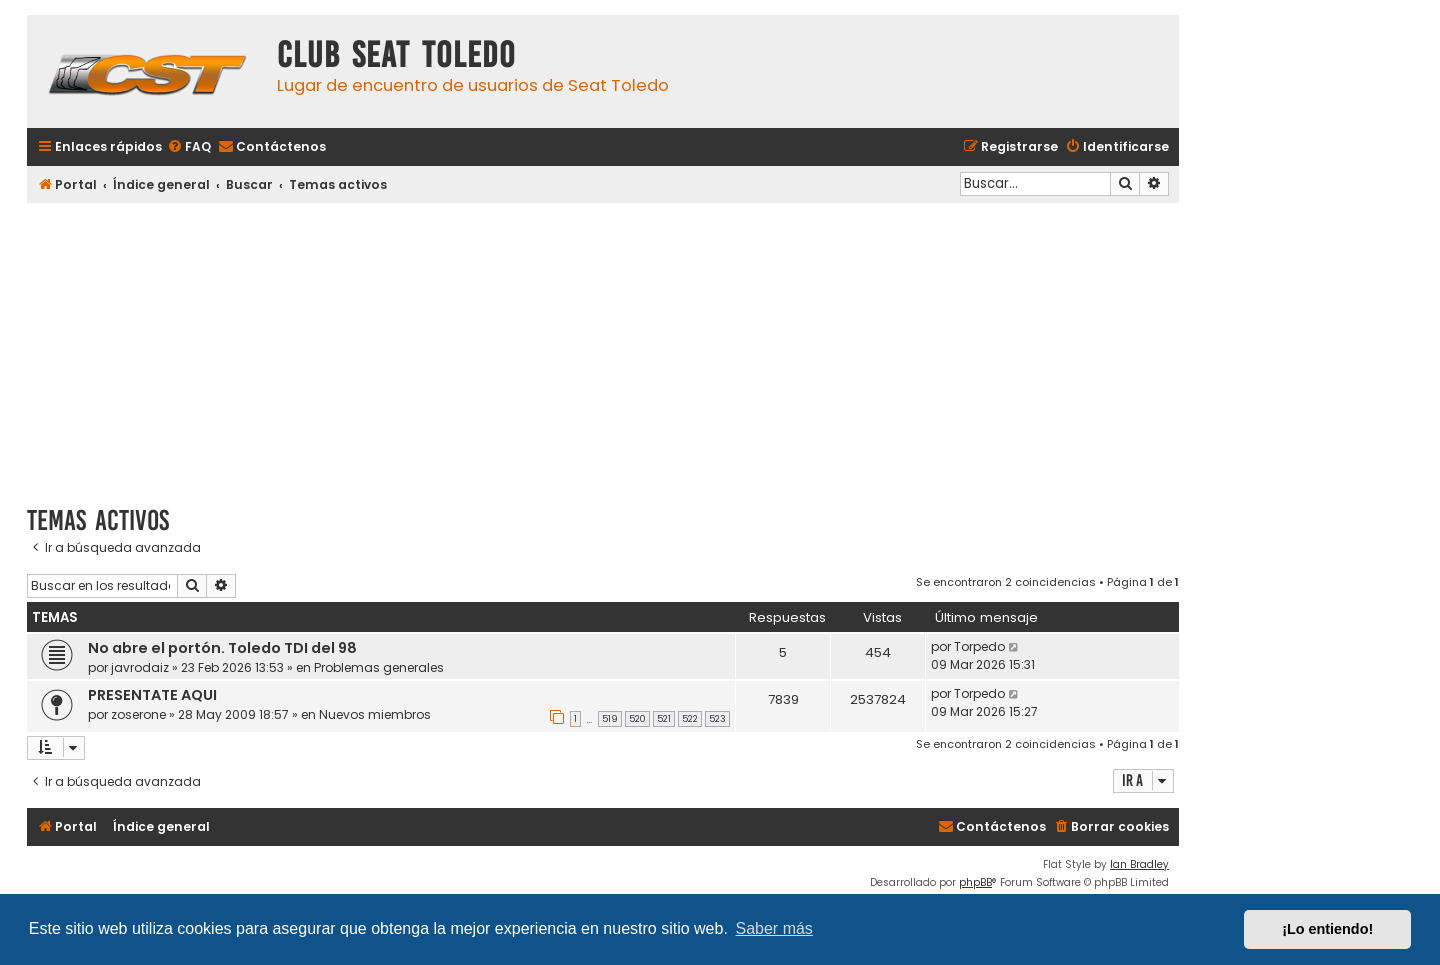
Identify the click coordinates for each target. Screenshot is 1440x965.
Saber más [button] (774, 928)
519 (610, 719)
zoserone (138, 714)
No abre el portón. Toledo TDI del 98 (222, 648)
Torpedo (979, 646)
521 (664, 719)
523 (717, 719)
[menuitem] (189, 147)
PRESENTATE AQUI (152, 695)
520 (637, 719)
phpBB (975, 882)
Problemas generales (379, 667)
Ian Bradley (1139, 864)
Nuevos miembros (375, 714)
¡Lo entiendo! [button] (1327, 929)
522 (690, 719)
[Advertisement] (603, 347)
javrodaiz (140, 667)
